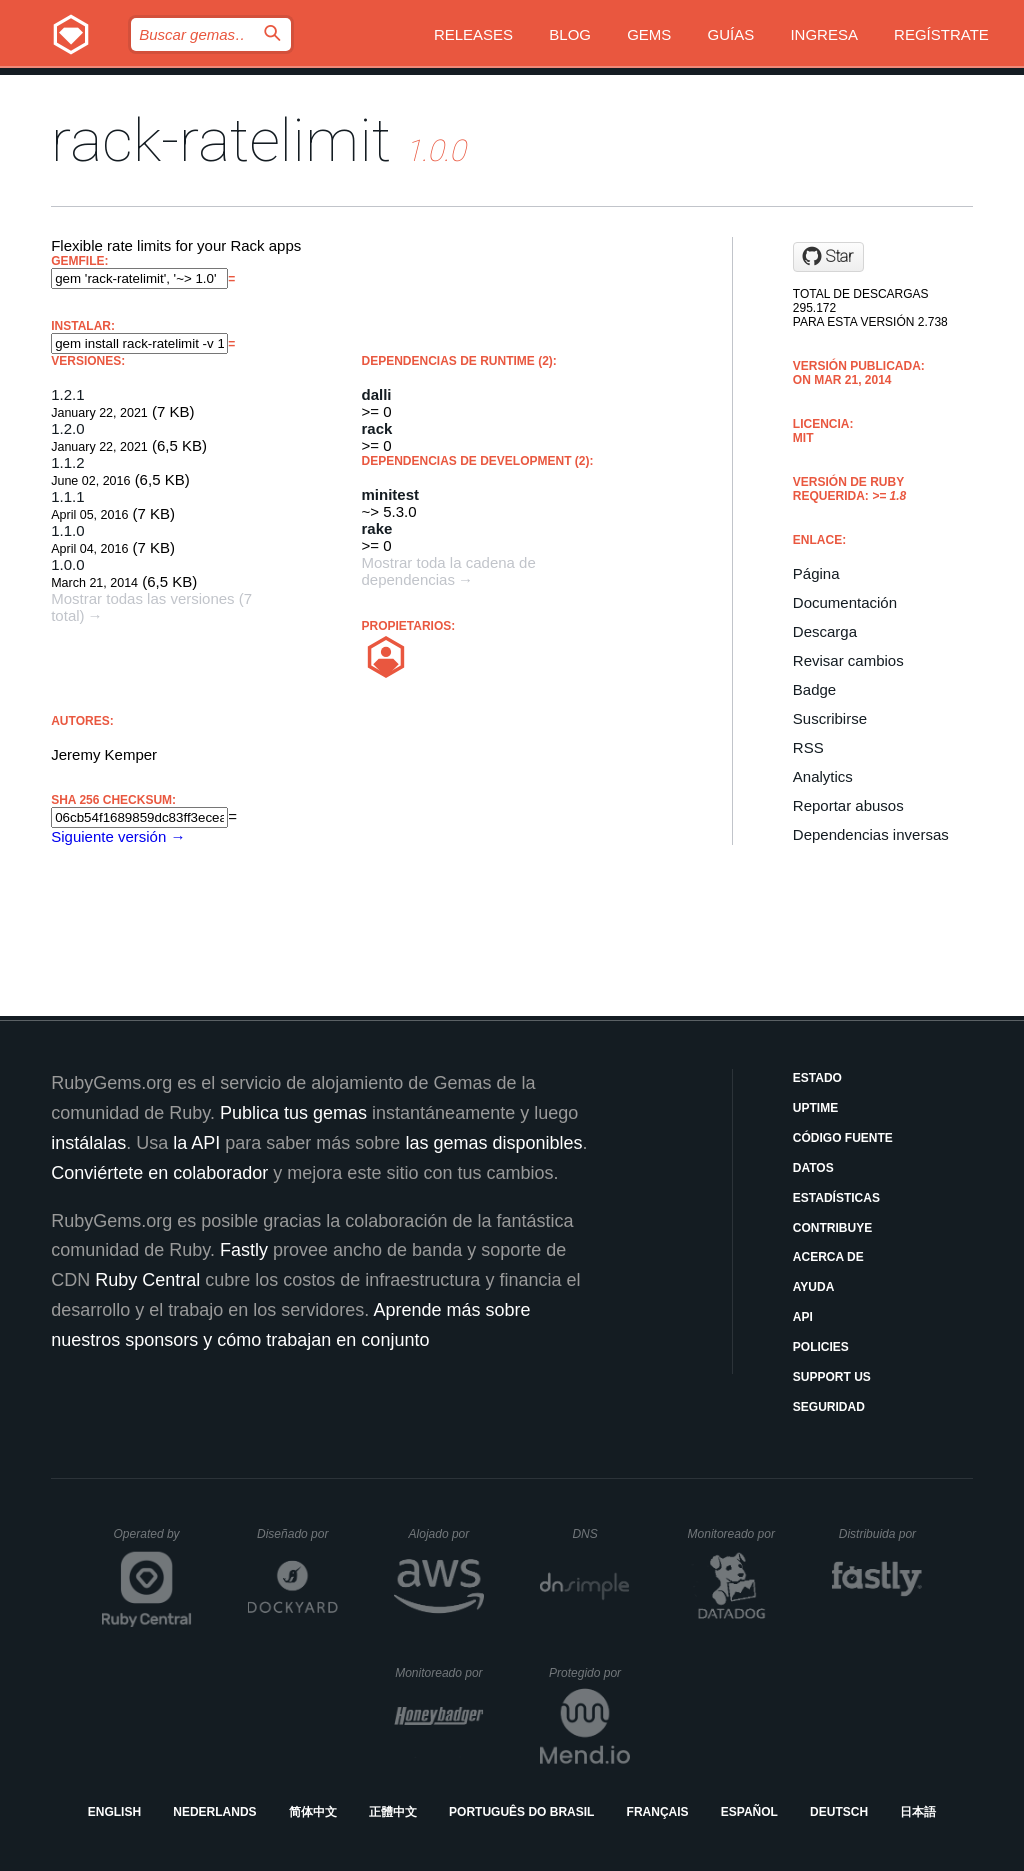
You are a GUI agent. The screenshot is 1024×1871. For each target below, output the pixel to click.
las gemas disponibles (493, 1143)
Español (749, 1812)
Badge (814, 689)
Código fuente (843, 1138)
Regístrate (941, 34)
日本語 (918, 1812)
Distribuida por (881, 1534)
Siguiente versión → (118, 836)
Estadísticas (836, 1198)
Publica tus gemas (293, 1113)
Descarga (825, 631)
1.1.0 (67, 530)
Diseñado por (297, 1534)
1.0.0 (67, 564)
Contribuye (832, 1228)
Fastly (244, 1250)
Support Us (832, 1377)
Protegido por (589, 1673)
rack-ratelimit (221, 140)
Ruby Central (147, 1280)
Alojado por (446, 1534)
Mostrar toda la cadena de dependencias (449, 571)
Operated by (153, 1541)
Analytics (823, 776)
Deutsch (839, 1812)
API (803, 1317)
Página (816, 573)
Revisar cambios (848, 660)
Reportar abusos (848, 805)
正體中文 (393, 1812)
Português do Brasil (521, 1812)
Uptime (815, 1108)
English (114, 1812)
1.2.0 (67, 428)
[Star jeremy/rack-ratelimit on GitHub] (828, 257)
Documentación (845, 602)
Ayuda (814, 1287)
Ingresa (824, 34)
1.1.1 (67, 496)
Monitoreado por (732, 1534)
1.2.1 (67, 394)
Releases (473, 34)
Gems (649, 34)
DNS (601, 1534)
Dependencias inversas (871, 834)
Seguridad (829, 1407)
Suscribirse (830, 718)
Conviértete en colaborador (159, 1173)
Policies (821, 1347)
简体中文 (313, 1812)
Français (658, 1812)
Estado (817, 1078)
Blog (570, 34)
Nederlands (214, 1812)
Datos (813, 1168)
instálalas (88, 1143)
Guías (731, 34)
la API (196, 1143)
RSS (808, 747)
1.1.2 (67, 462)
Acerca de (828, 1257)
